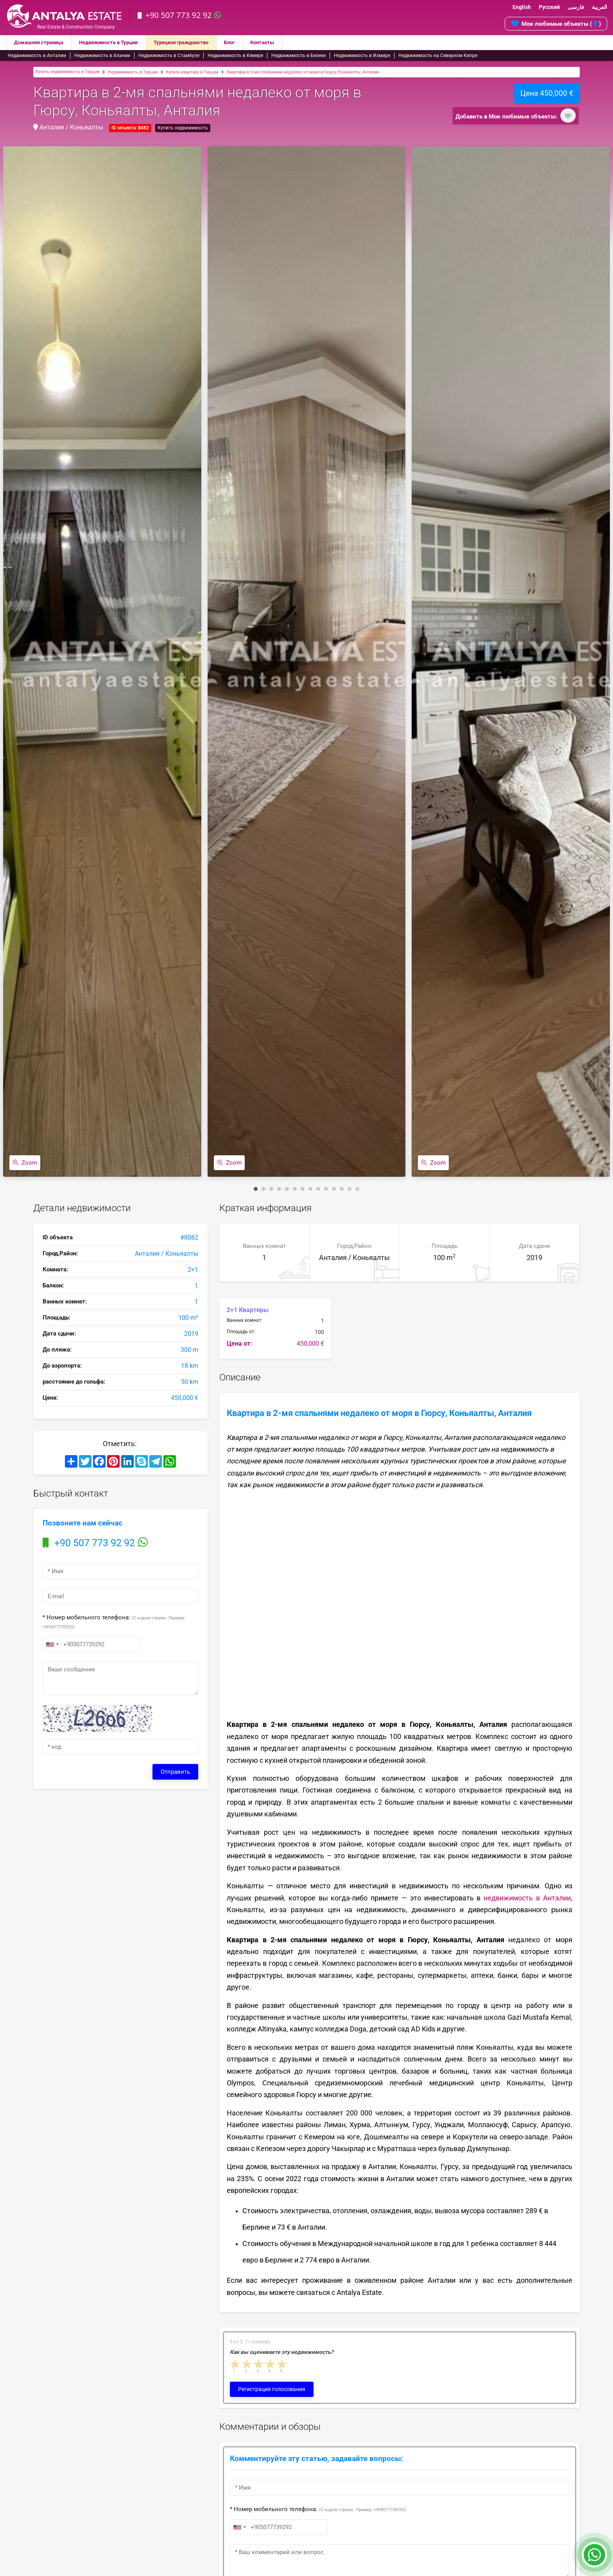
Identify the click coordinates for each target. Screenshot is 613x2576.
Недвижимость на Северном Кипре (437, 55)
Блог (248, 42)
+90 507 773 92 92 (180, 15)
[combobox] (52, 1644)
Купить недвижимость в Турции (67, 71)
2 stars (247, 2364)
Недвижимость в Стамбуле (168, 55)
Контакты (282, 42)
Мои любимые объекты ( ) (556, 23)
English (522, 7)
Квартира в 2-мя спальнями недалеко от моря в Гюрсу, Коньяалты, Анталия (303, 72)
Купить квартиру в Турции (192, 72)
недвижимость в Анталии (527, 1898)
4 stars (270, 2364)
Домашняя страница (41, 42)
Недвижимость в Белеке (298, 55)
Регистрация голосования (271, 2389)
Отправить (175, 1771)
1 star (235, 2364)
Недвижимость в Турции (116, 42)
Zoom (25, 1162)
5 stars (282, 2364)
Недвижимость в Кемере (235, 55)
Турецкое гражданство (195, 42)
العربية (599, 7)
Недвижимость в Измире (362, 55)
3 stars (259, 2364)
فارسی (576, 7)
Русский (549, 7)
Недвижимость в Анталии (37, 55)
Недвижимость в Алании (102, 55)
